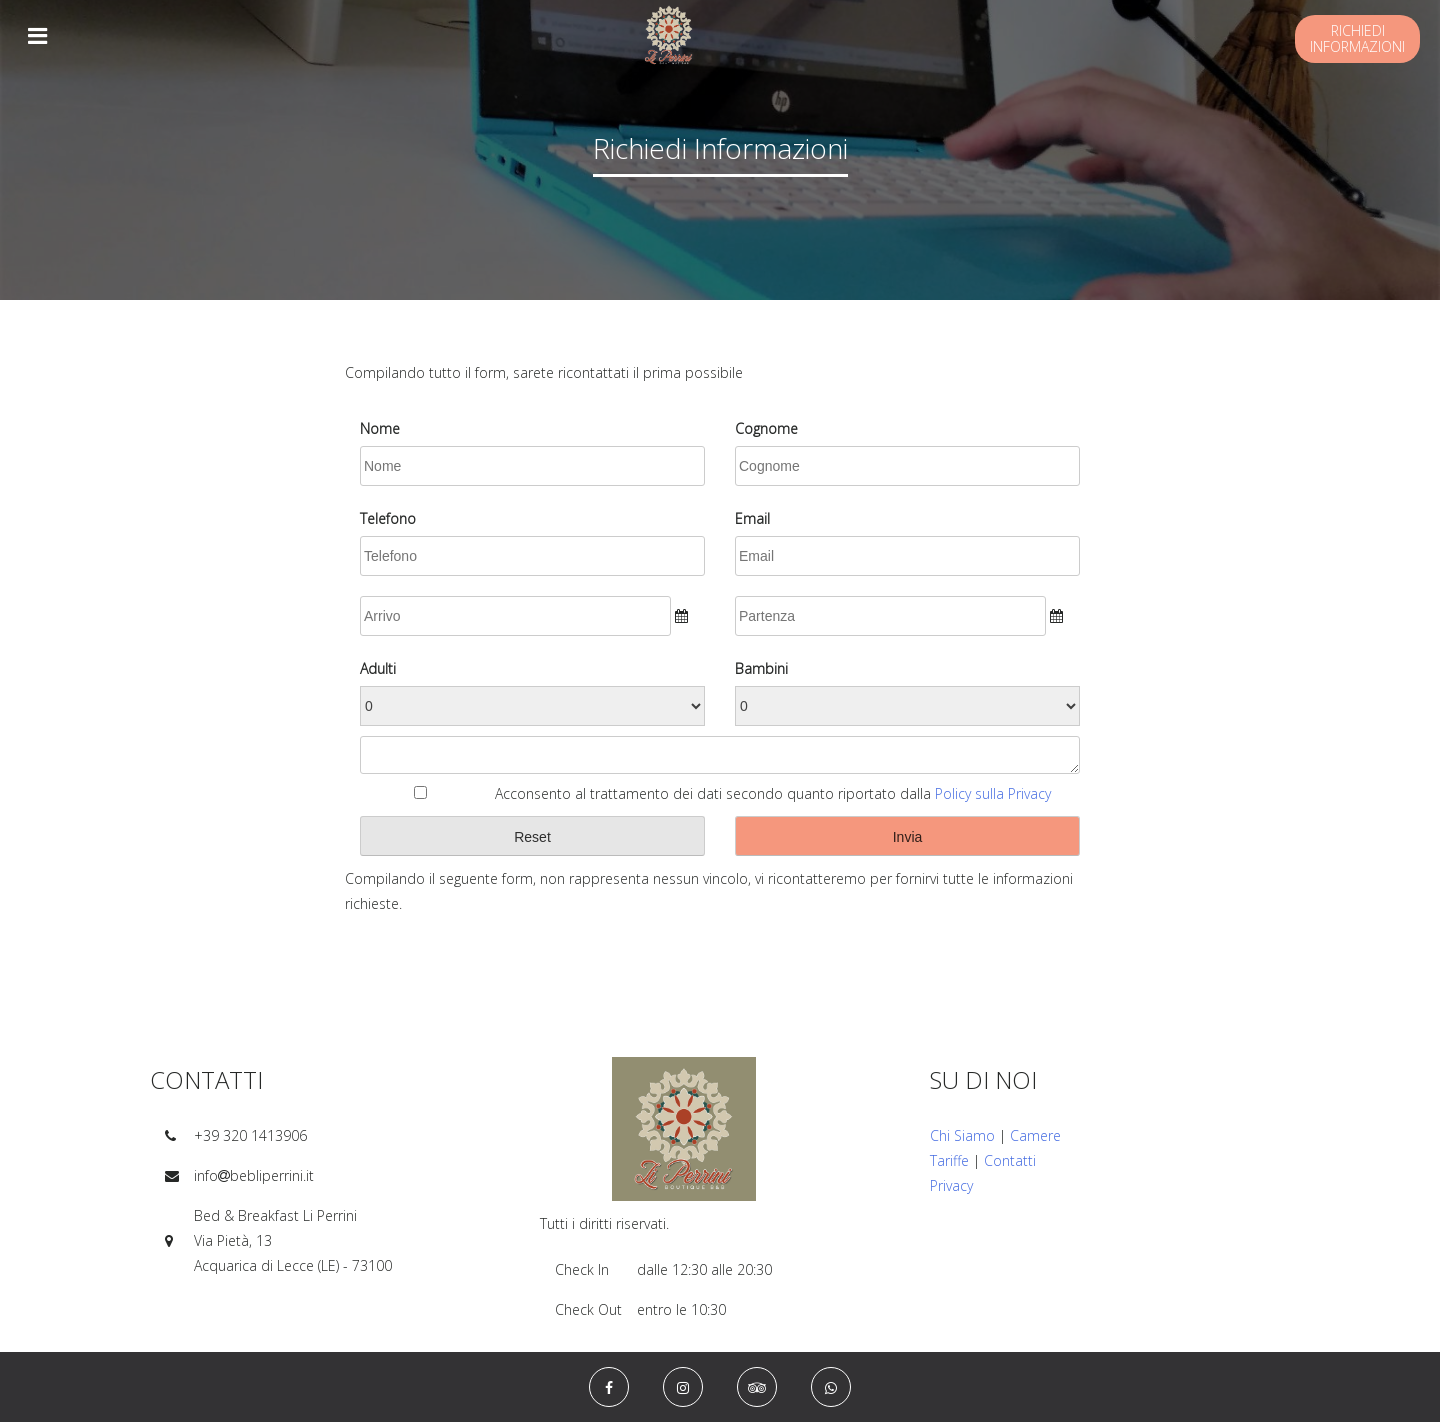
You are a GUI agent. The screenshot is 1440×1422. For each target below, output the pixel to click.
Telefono (388, 518)
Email (752, 518)
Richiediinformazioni (1357, 38)
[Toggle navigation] (37, 35)
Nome (380, 428)
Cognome (766, 428)
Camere (1035, 1135)
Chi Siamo (962, 1135)
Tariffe (949, 1160)
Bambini (761, 668)
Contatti (1010, 1160)
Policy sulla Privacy (993, 793)
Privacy (951, 1185)
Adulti (378, 668)
